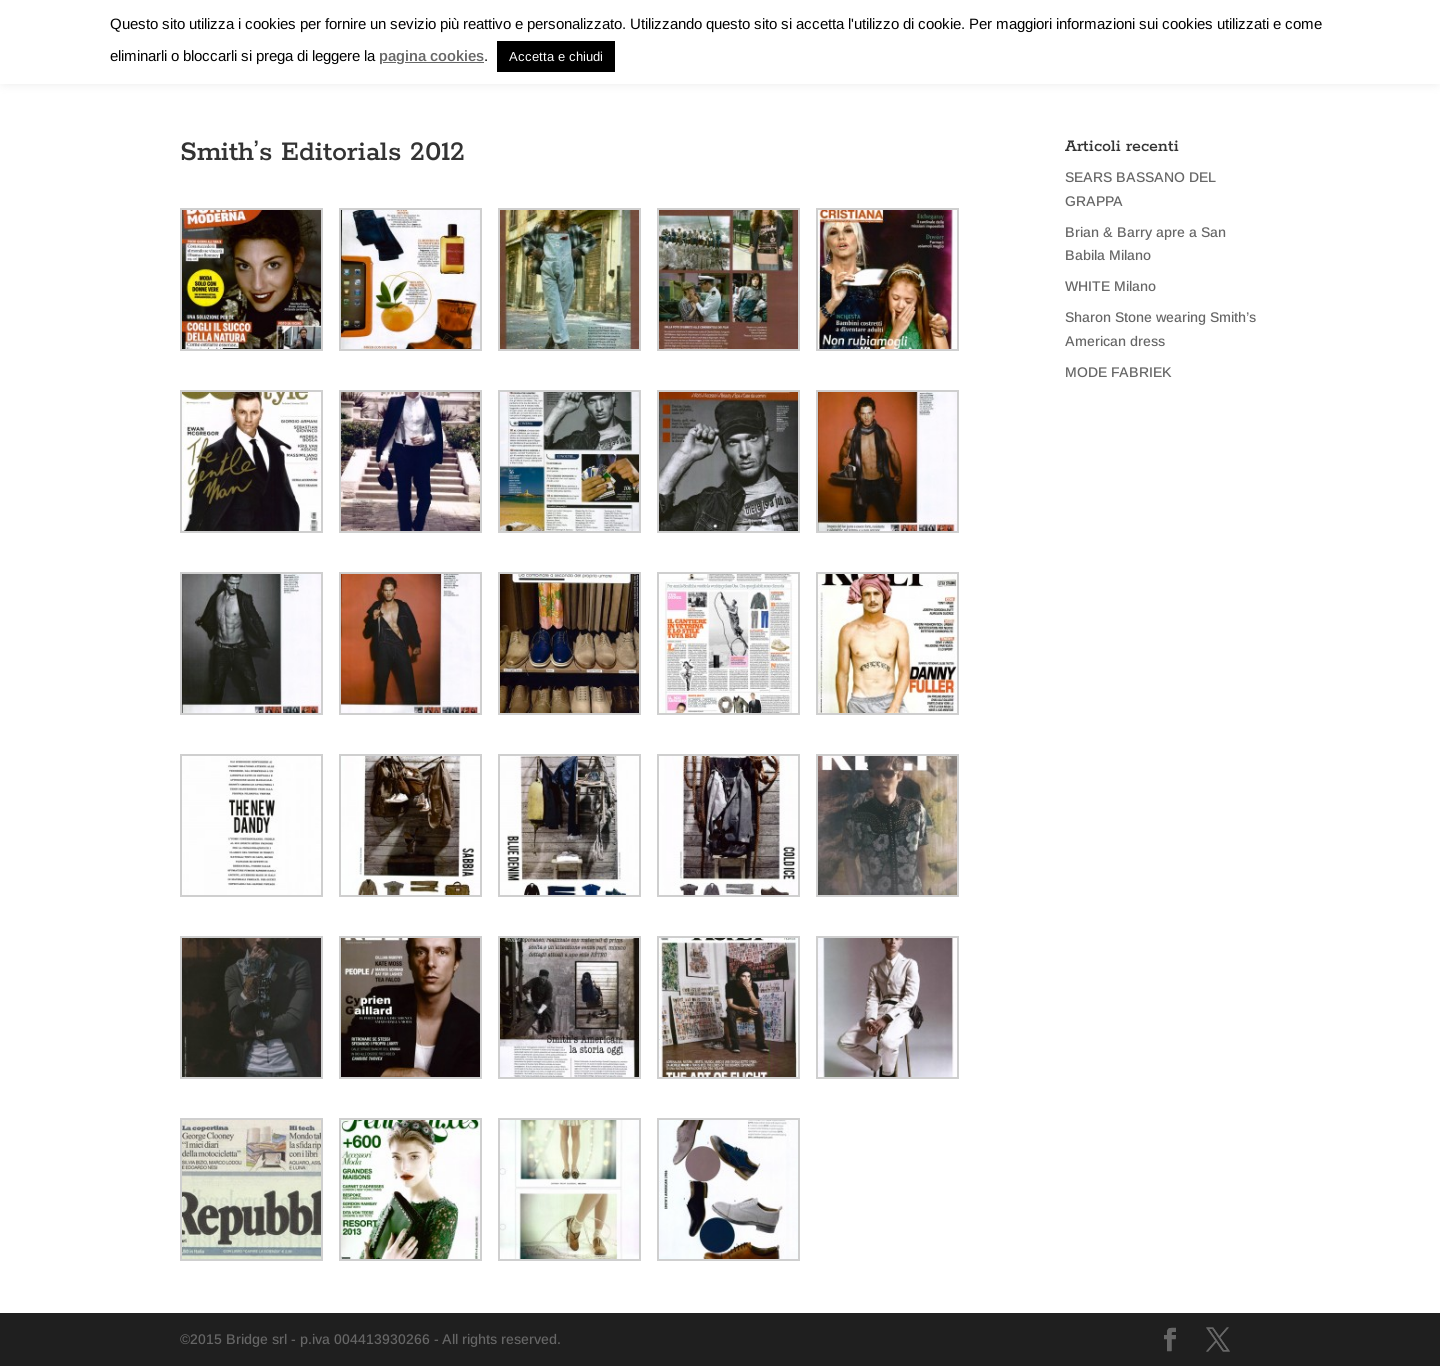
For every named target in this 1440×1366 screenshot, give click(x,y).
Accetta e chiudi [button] (556, 56)
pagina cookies (431, 55)
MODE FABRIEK (1118, 372)
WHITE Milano (1110, 286)
